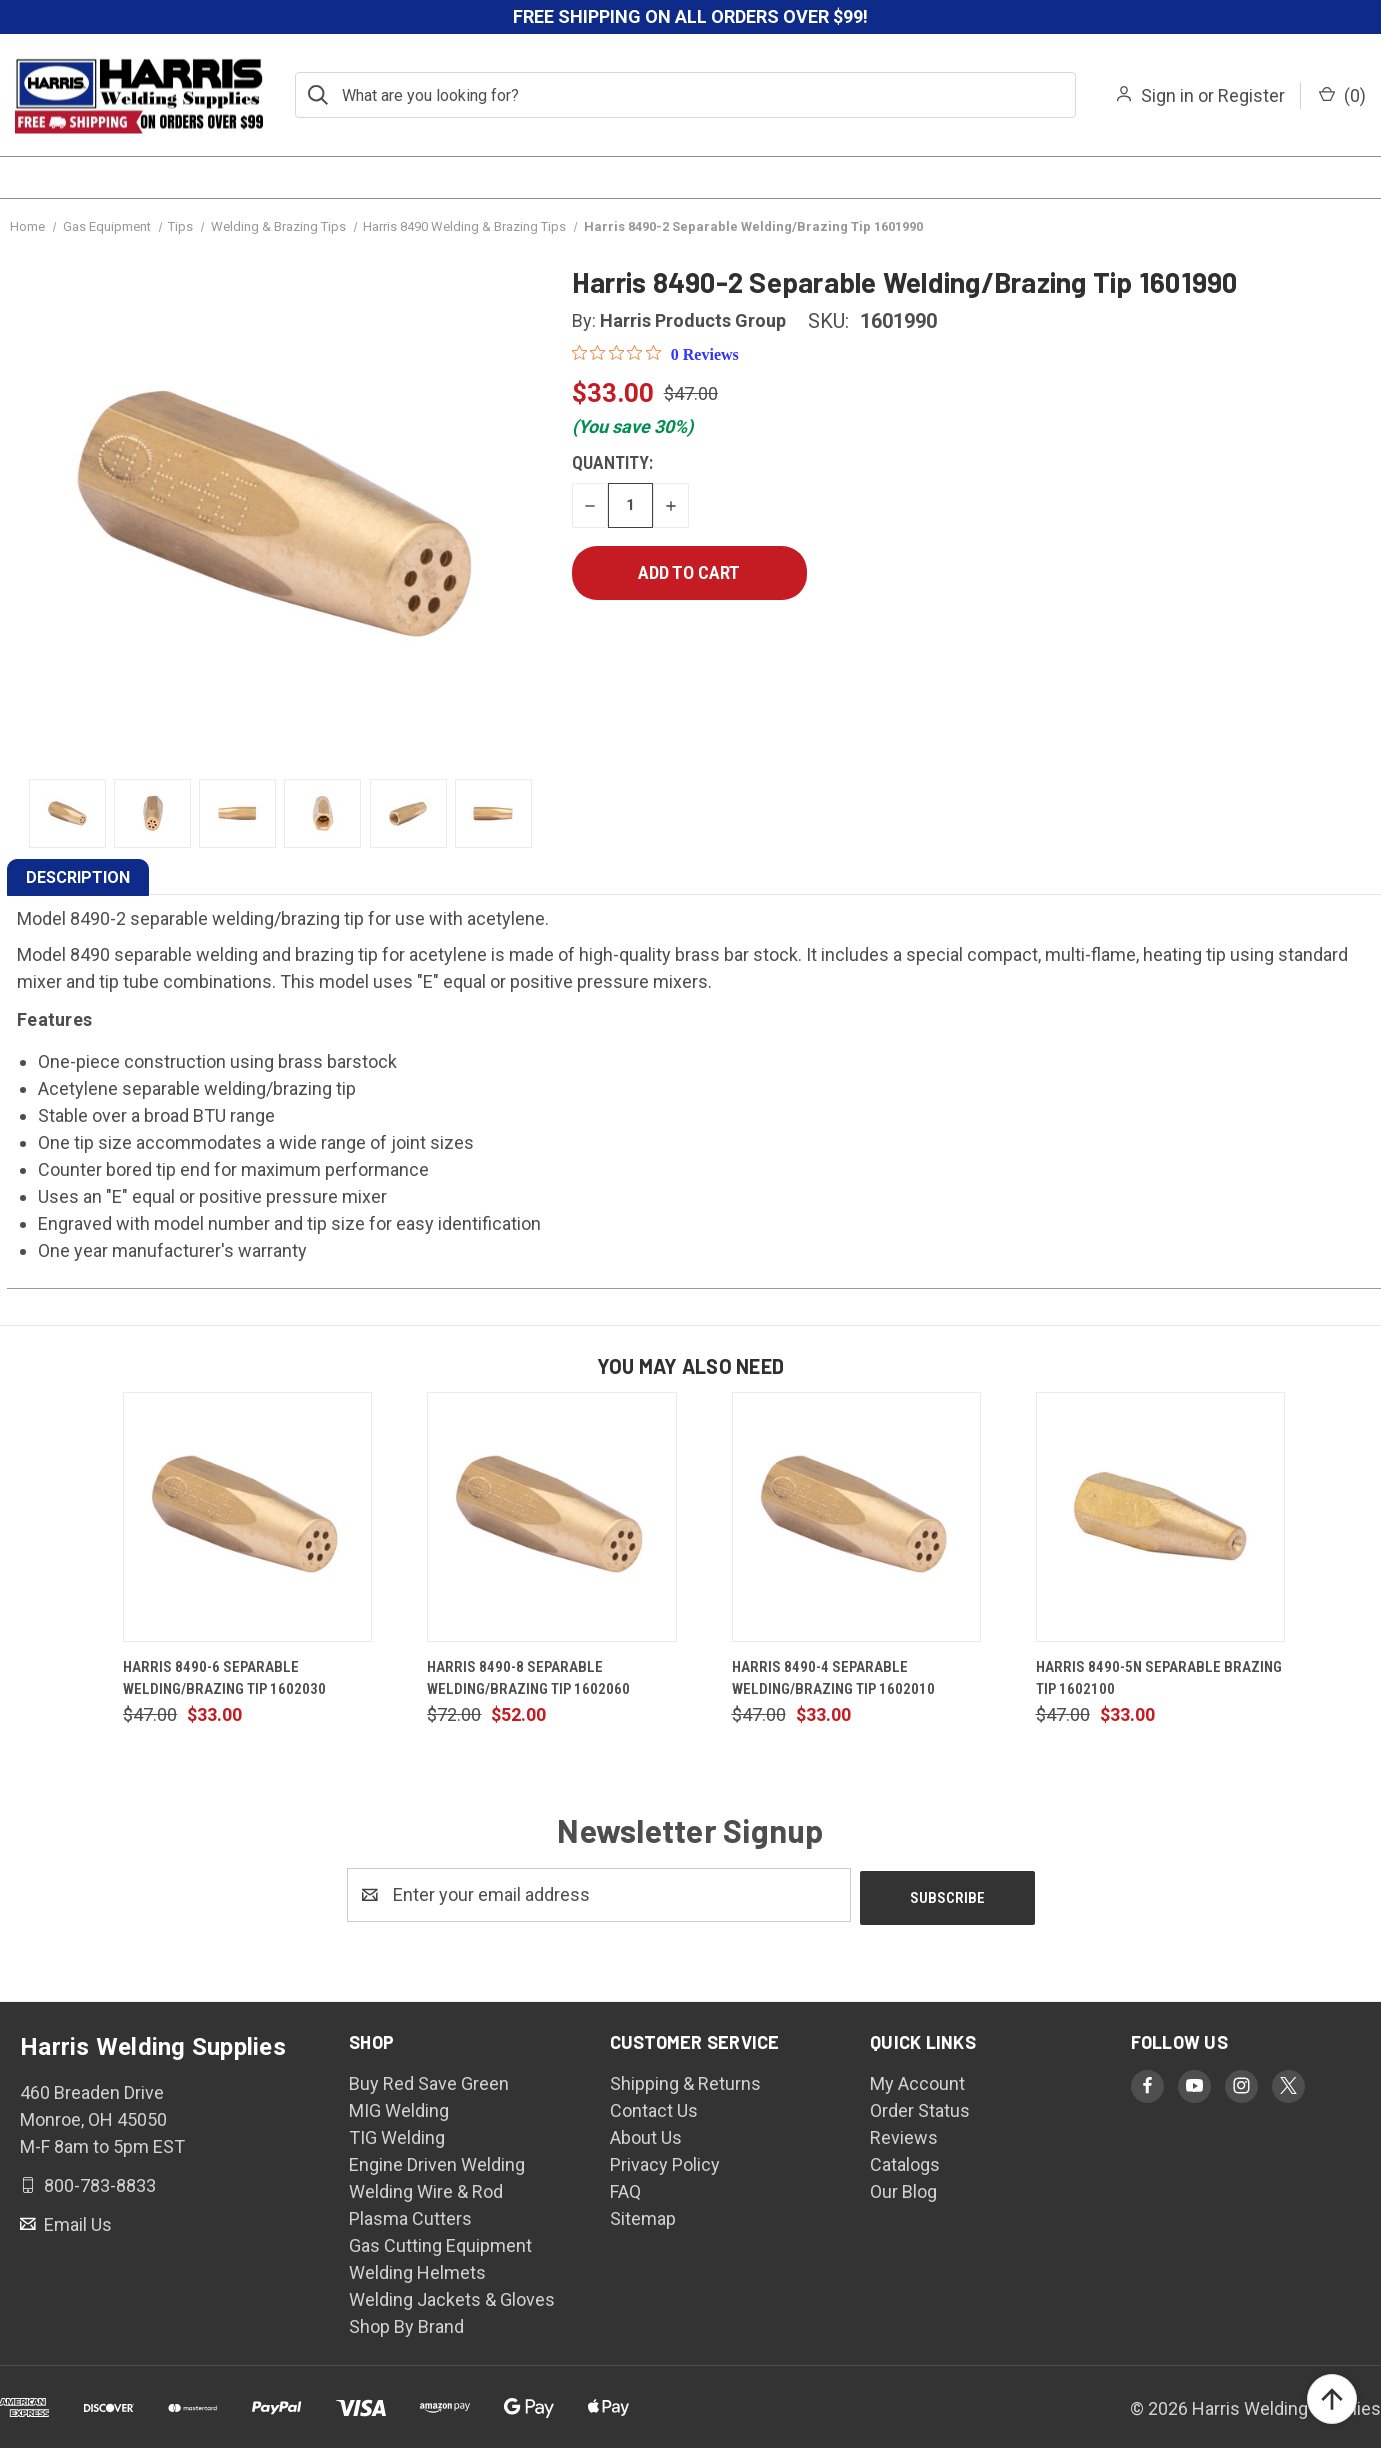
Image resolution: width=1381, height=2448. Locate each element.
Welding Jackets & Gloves (452, 2296)
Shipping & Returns (685, 2080)
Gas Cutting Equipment (440, 2242)
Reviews (904, 2134)
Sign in (1167, 95)
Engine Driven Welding (437, 2161)
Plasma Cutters (410, 2215)
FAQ (625, 2188)
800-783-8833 (98, 2182)
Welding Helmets (417, 2269)
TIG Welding (397, 2134)
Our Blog (903, 2188)
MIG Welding (399, 2107)
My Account (917, 2080)
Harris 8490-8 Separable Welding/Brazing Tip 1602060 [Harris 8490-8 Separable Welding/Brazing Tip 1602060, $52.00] (528, 1678)
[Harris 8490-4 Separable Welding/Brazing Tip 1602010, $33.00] (856, 1517)
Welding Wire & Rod (426, 2188)
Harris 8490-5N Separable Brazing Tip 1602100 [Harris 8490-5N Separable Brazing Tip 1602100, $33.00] (1159, 1678)
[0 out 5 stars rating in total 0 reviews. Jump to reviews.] (655, 354)
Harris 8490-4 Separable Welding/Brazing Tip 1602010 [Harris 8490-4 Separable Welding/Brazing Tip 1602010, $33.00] (833, 1678)
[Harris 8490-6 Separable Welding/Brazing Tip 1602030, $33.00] (247, 1517)
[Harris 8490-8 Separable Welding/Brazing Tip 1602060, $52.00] (551, 1517)
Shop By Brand (406, 2323)
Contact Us (654, 2107)
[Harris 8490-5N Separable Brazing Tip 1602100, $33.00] (1160, 1517)
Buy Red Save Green (429, 2080)
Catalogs (905, 2161)
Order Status (920, 2107)
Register (1251, 95)
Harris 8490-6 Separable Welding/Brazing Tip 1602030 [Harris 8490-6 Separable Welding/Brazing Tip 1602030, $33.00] (224, 1678)
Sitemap (643, 2215)
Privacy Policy (665, 2161)
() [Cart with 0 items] (1342, 95)
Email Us (76, 2220)
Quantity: (612, 462)
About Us (646, 2134)
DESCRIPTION (78, 877)
